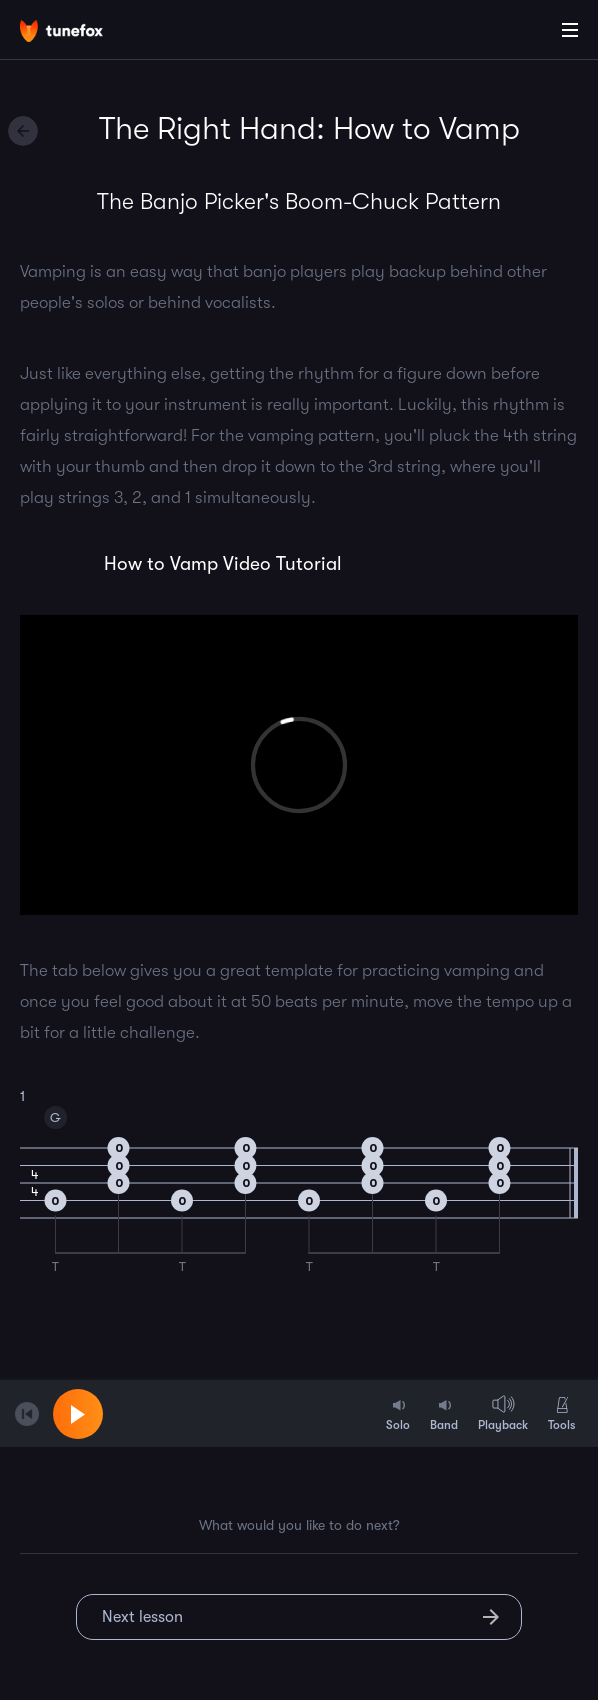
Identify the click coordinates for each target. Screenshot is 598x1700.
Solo (398, 1413)
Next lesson (142, 1617)
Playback (503, 1413)
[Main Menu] (570, 30)
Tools (561, 1413)
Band (444, 1413)
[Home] (80, 33)
